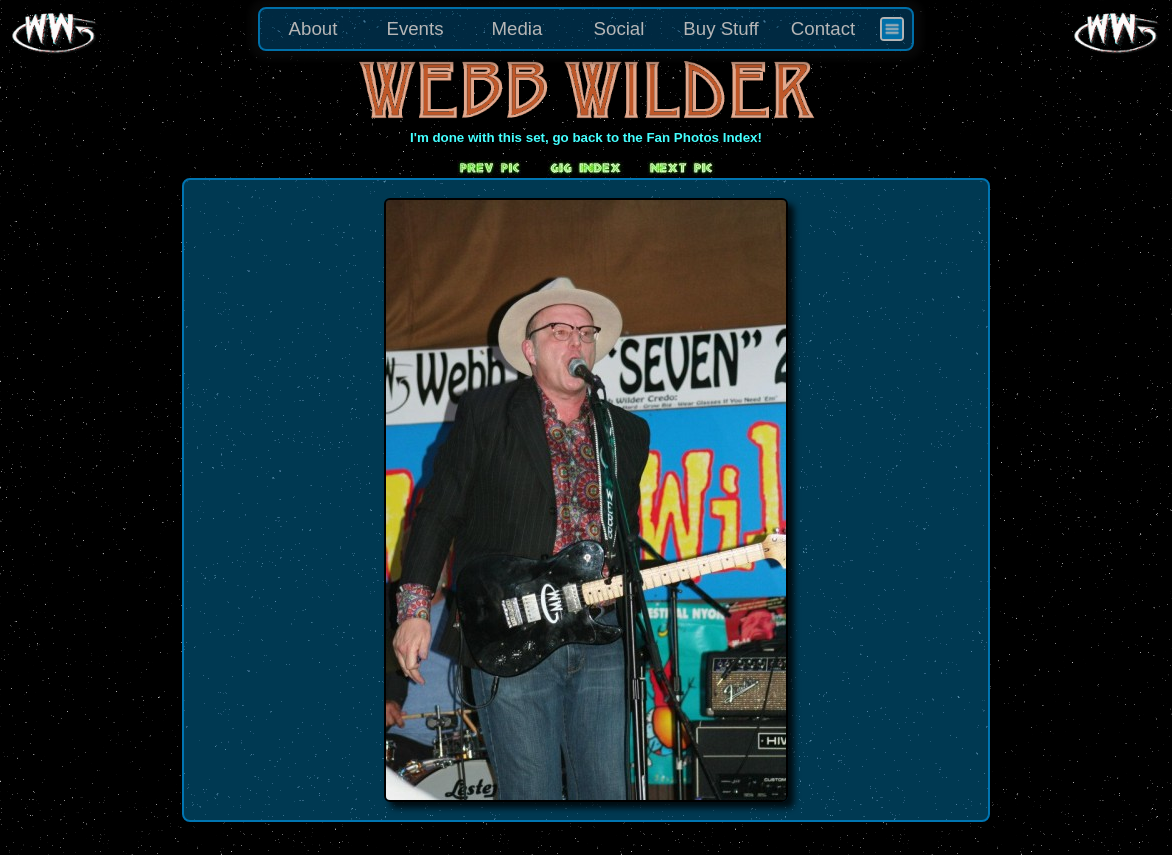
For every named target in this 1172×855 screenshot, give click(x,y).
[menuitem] (892, 29)
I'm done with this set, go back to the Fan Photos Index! (586, 137)
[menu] (586, 29)
